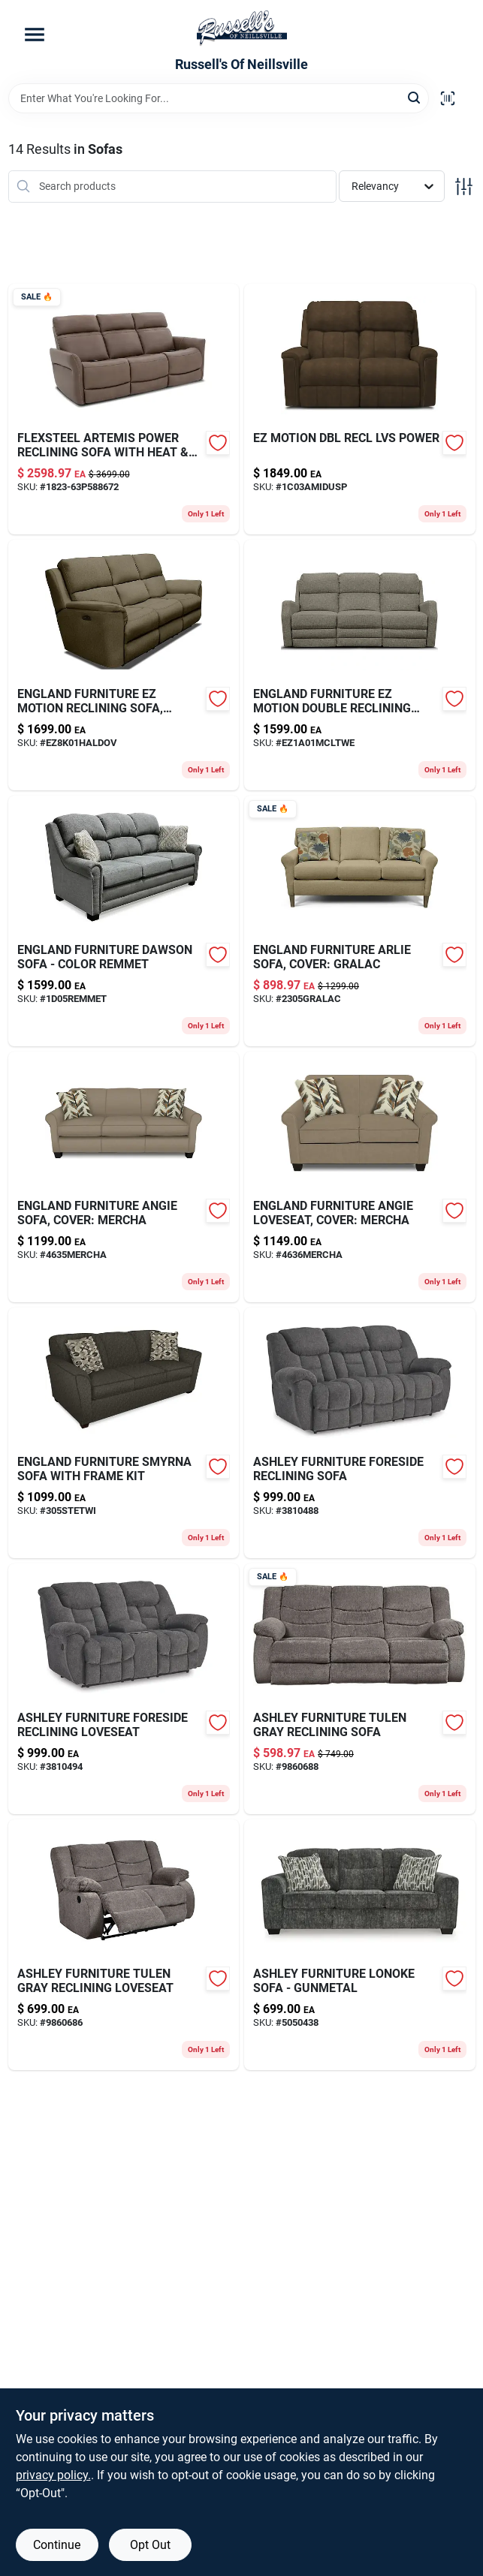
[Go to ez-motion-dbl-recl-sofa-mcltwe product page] (359, 665)
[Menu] (34, 34)
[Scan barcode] (447, 98)
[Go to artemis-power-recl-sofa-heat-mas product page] (124, 409)
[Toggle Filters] (463, 186)
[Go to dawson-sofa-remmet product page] (124, 921)
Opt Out (150, 2545)
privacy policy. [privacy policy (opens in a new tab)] (53, 2475)
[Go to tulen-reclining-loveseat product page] (124, 1944)
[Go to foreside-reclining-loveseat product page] (124, 1688)
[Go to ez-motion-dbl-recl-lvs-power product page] (359, 409)
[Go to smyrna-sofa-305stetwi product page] (124, 1433)
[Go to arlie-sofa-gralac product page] (359, 921)
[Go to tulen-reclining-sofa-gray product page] (359, 1688)
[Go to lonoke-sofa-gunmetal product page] (359, 1944)
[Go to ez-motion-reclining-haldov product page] (124, 665)
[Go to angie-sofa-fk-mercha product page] (124, 1177)
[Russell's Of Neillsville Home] (242, 29)
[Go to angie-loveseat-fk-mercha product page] (359, 1177)
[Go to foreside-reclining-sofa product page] (359, 1433)
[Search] (415, 97)
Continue (56, 2545)
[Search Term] (218, 98)
